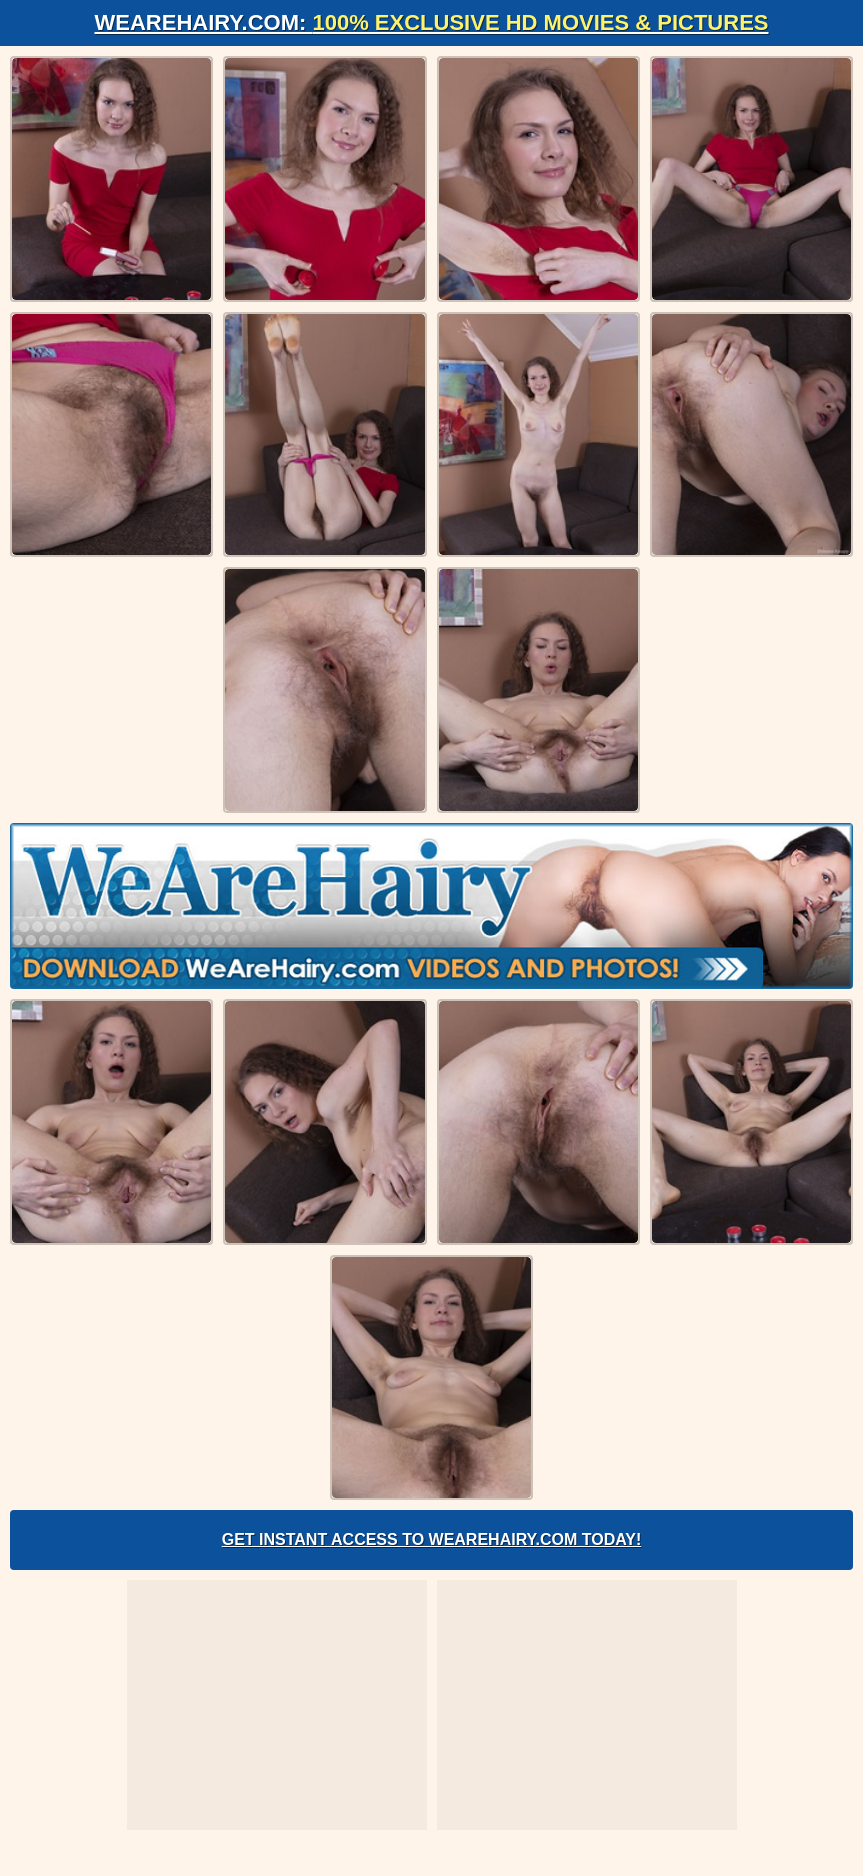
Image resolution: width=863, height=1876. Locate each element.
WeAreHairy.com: (432, 22)
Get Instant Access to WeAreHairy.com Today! (432, 1539)
